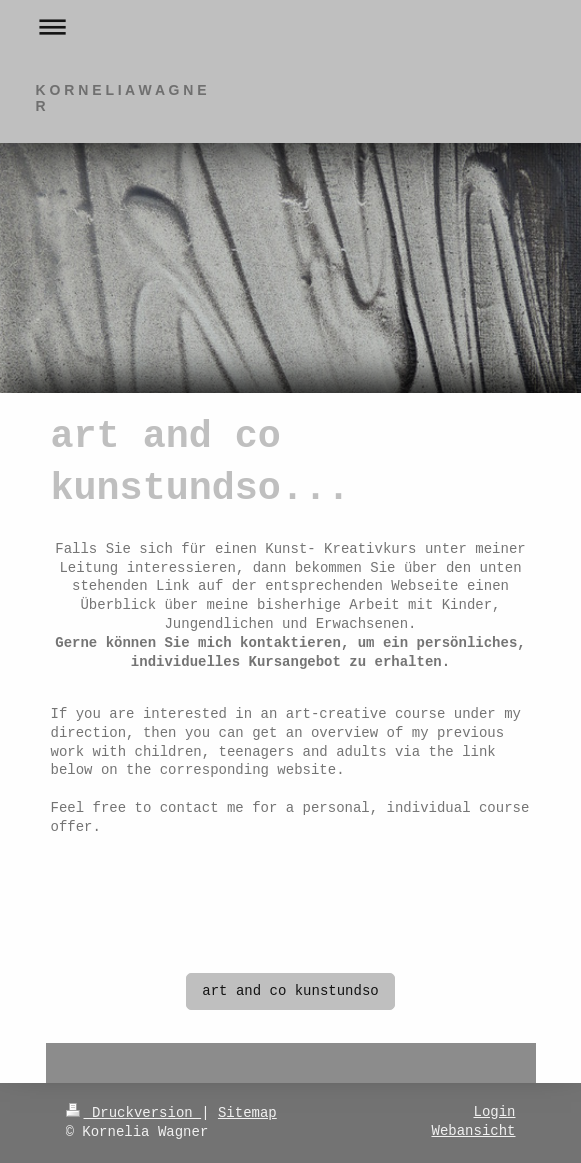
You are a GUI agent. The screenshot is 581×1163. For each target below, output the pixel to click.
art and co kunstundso (290, 991)
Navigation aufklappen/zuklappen (291, 26)
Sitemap (247, 1113)
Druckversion (134, 1113)
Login (494, 1112)
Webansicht (473, 1131)
